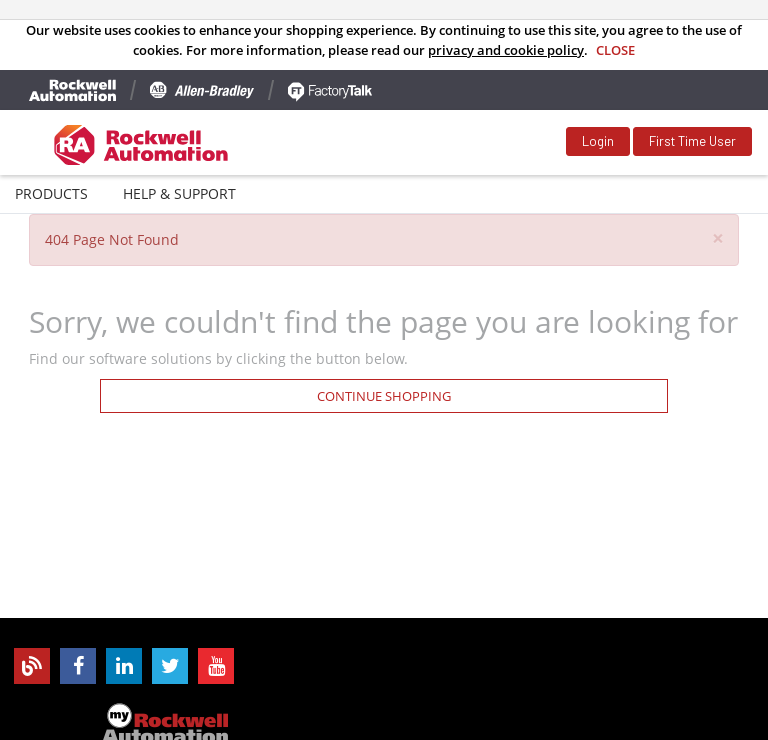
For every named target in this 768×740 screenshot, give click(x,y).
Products (51, 193)
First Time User (692, 141)
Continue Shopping (384, 396)
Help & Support (179, 193)
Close (615, 50)
